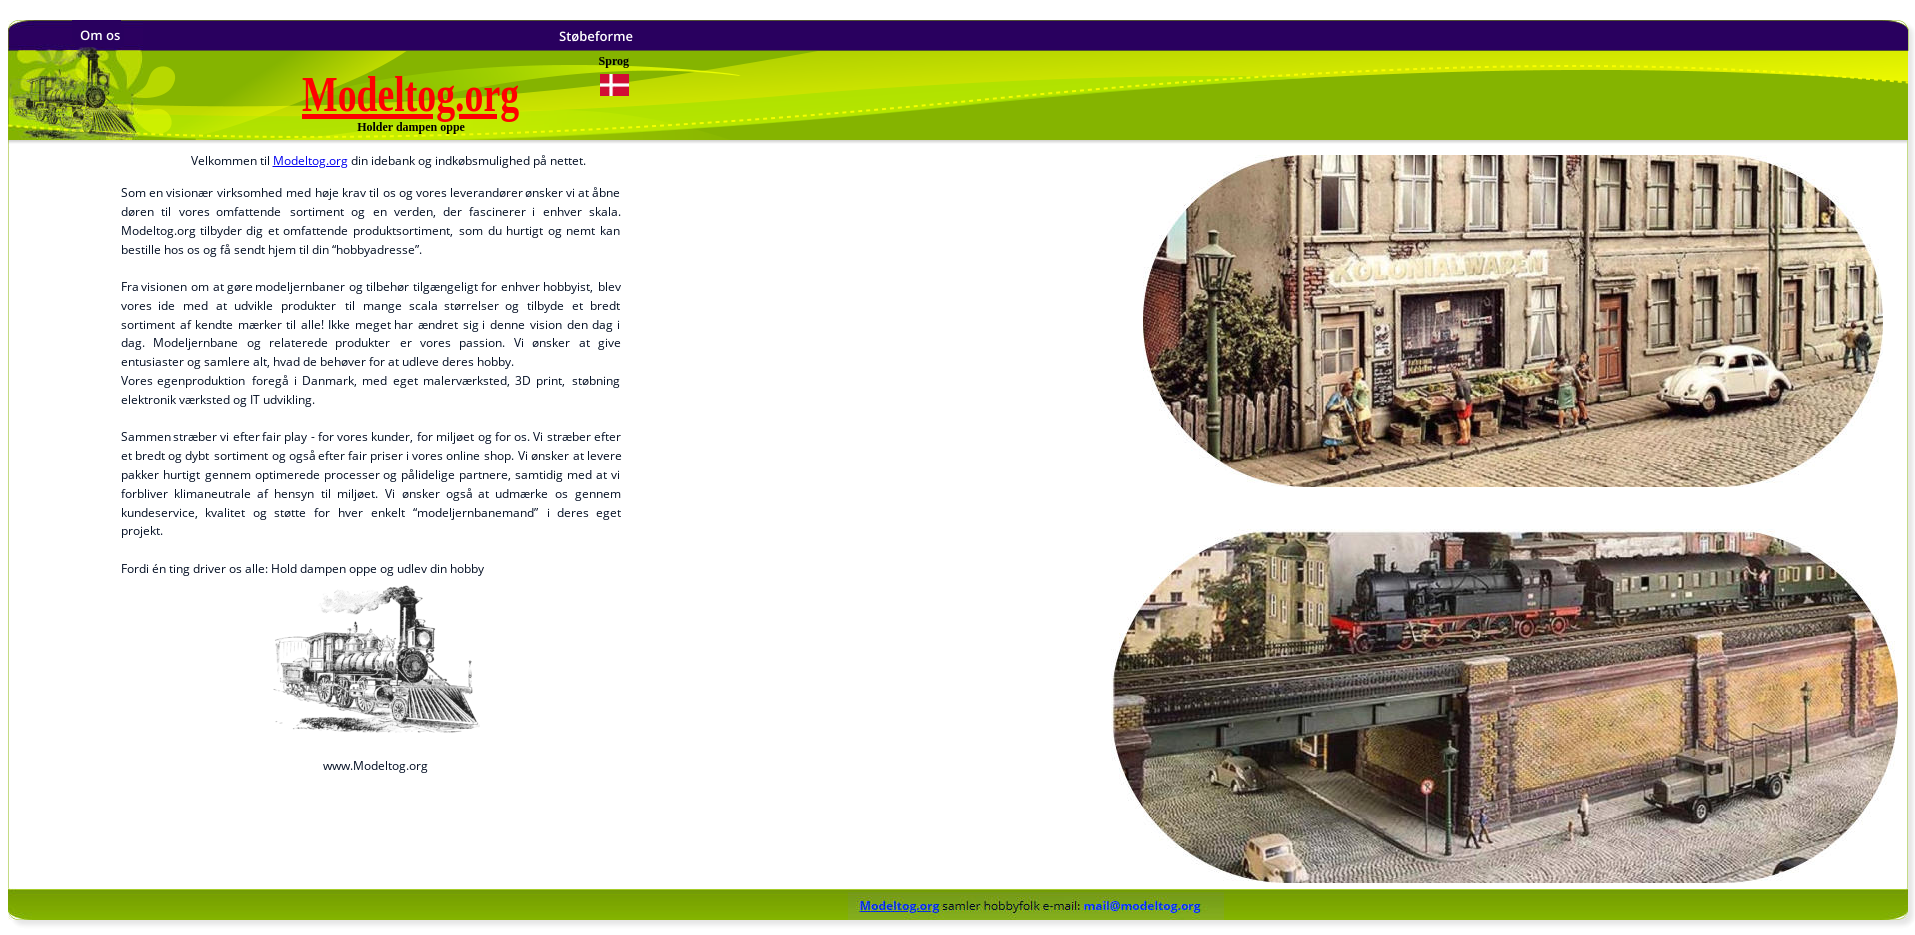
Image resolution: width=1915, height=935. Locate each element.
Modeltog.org (310, 160)
